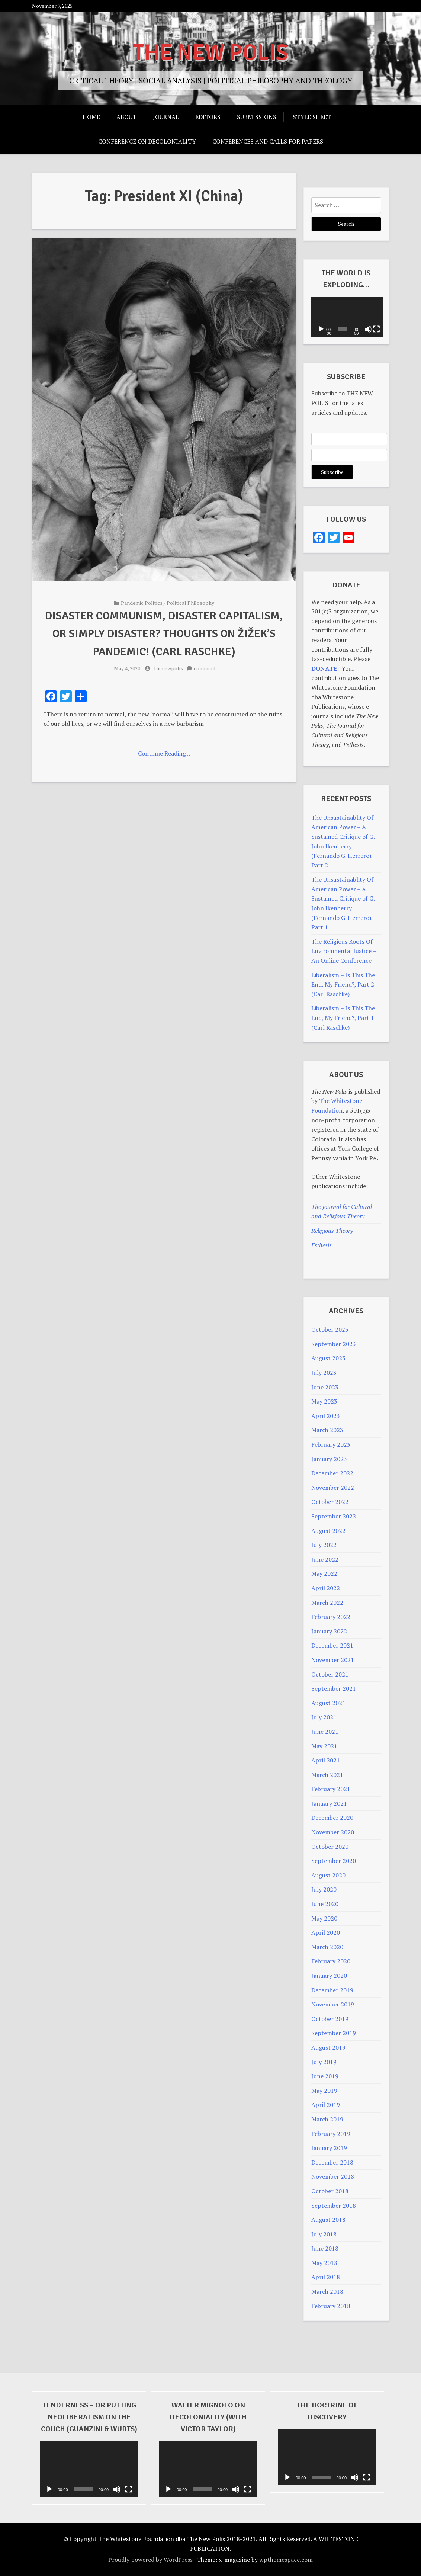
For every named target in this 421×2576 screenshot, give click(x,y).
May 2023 (324, 1401)
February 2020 (330, 1961)
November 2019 (332, 2004)
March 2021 (327, 1775)
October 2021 (329, 1674)
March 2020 (327, 1947)
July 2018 (324, 2234)
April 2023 (325, 1416)
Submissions (256, 117)
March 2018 (327, 2291)
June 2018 (324, 2248)
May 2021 (324, 1746)
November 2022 (332, 1487)
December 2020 (332, 1817)
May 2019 (324, 2090)
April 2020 (325, 1932)
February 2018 (330, 2306)
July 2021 (324, 1717)
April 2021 (325, 1760)
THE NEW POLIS (210, 53)
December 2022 (332, 1473)
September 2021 (333, 1688)
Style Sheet (312, 117)
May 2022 (324, 1573)
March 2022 (327, 1602)
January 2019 (329, 2148)
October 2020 (329, 1846)
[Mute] (367, 329)
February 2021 (330, 1789)
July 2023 (324, 1373)
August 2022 (328, 1531)
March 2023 (327, 1430)
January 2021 (329, 1803)
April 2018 (325, 2277)
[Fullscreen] (375, 329)
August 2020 (328, 1875)
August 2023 (328, 1358)
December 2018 (332, 2162)
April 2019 (325, 2105)
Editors (208, 117)
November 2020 (332, 1832)
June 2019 (324, 2076)
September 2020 (333, 1861)
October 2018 (329, 2191)
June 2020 (324, 1904)
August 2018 (328, 2220)
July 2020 (324, 1889)
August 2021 (328, 1703)
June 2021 (324, 1732)
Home (91, 117)
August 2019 (328, 2047)
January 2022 (329, 1631)
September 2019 (333, 2033)
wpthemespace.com (286, 2560)
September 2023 (333, 1344)
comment (205, 668)
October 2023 (329, 1329)
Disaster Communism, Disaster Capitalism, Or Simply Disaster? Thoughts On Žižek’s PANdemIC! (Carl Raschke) (164, 633)
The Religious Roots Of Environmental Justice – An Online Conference (343, 951)
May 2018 (324, 2263)
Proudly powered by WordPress (150, 2560)
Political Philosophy (190, 602)
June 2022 (324, 1559)
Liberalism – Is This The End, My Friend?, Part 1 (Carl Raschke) (343, 1017)
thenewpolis (168, 668)
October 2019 (329, 2019)
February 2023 (330, 1444)
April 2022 (325, 1588)
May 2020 (324, 1918)
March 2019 (327, 2119)
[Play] (321, 329)
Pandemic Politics (142, 602)
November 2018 (332, 2176)
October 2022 (329, 1502)
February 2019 (330, 2134)
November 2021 (332, 1660)
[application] (346, 317)
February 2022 (330, 1617)
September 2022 (333, 1516)
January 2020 (329, 1976)
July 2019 (324, 2062)
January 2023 (329, 1459)
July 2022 (324, 1545)
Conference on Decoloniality (147, 141)
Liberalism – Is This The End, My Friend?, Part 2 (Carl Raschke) (343, 984)
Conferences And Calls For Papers (267, 141)
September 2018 (333, 2205)
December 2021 (332, 1645)
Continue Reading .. (164, 753)
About (126, 117)
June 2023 (324, 1387)
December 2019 (332, 1990)
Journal (166, 117)
